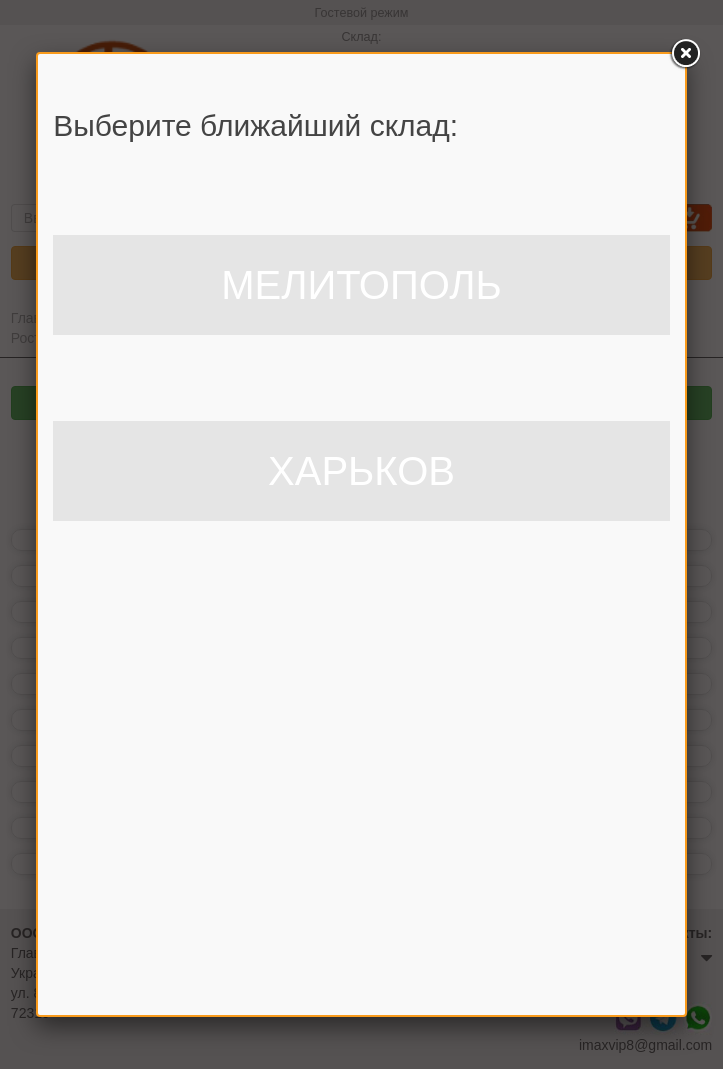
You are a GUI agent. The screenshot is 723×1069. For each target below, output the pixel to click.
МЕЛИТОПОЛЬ (361, 285)
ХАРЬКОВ (361, 471)
